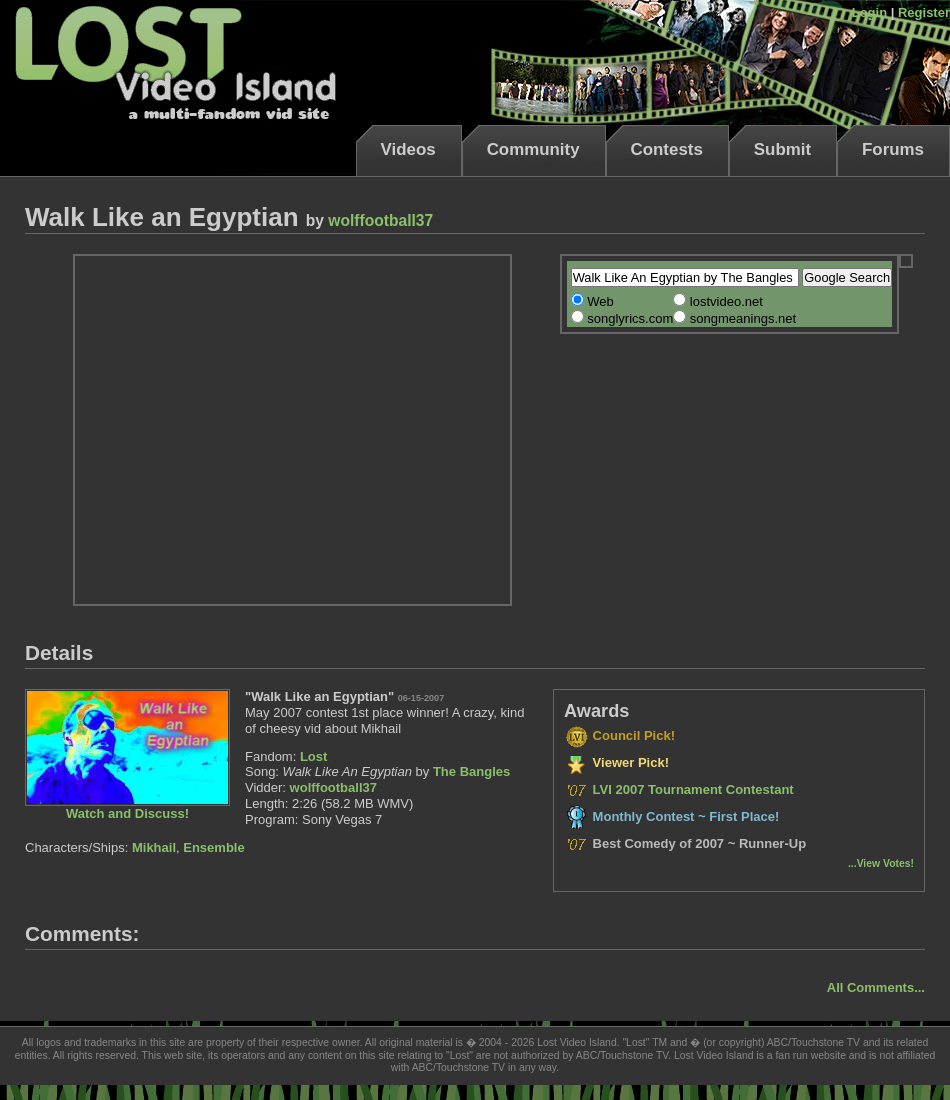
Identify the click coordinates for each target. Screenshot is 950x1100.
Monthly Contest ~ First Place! (671, 816)
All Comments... (876, 987)
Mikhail (154, 847)
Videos (408, 149)
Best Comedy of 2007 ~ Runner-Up (685, 843)
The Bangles (471, 771)
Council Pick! (619, 735)
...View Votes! (881, 863)
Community (533, 149)
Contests (667, 149)
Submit (782, 149)
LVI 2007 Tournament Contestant (679, 789)
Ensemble (213, 847)
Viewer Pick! (616, 762)
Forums (893, 149)
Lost (313, 756)
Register (924, 12)
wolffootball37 (380, 220)
